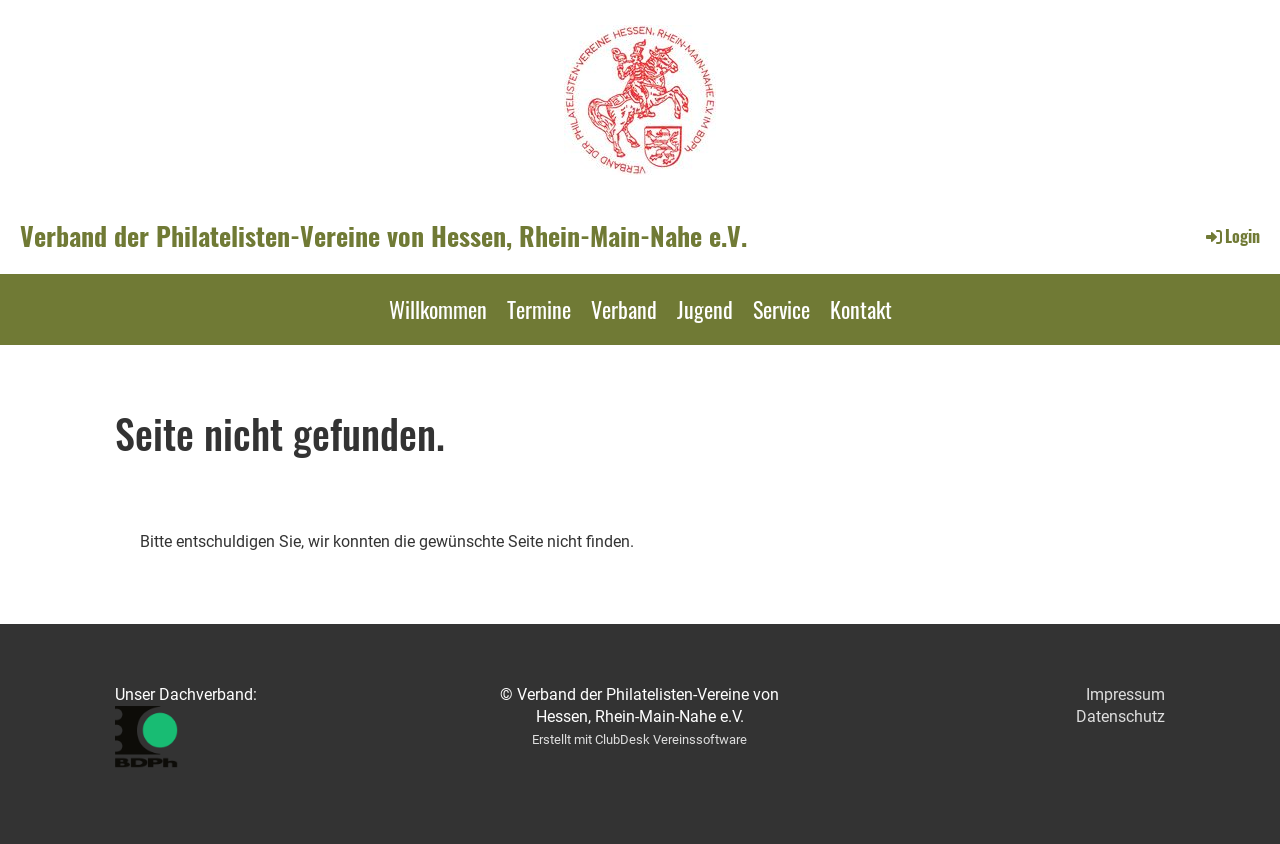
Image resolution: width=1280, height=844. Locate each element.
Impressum (1125, 694)
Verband (624, 309)
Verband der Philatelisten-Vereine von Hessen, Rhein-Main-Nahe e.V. (383, 236)
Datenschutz (1120, 716)
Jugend (705, 309)
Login (1231, 236)
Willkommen (438, 309)
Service (781, 309)
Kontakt (861, 309)
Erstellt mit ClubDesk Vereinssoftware (639, 739)
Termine (539, 309)
